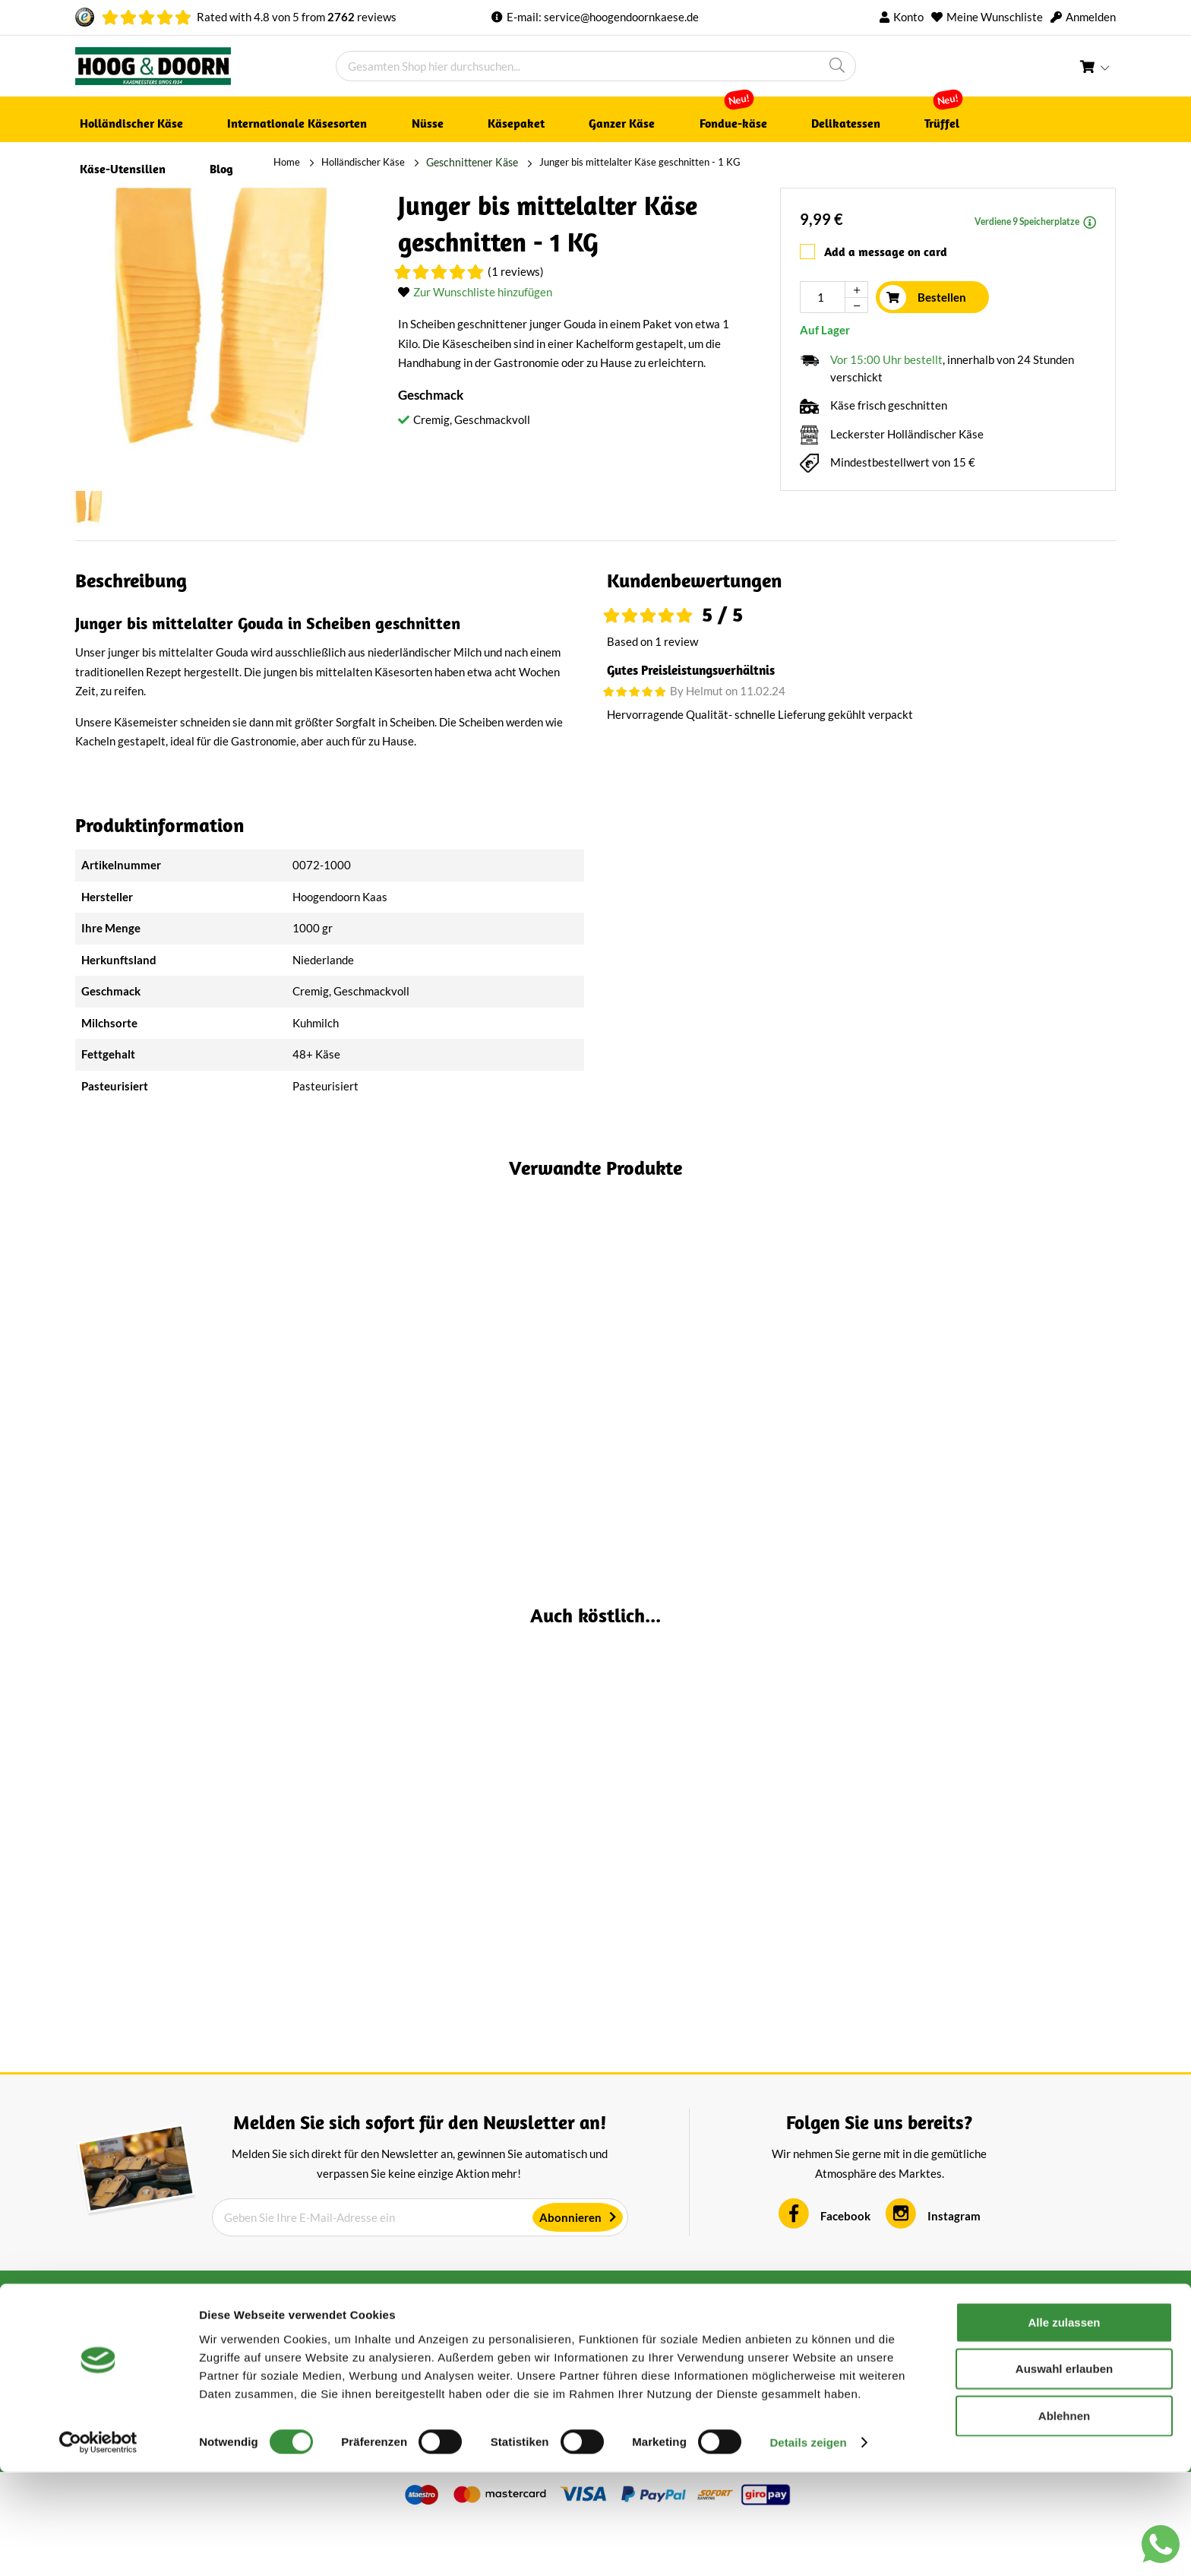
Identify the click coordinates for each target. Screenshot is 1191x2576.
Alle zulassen (1064, 2425)
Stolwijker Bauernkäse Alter (990, 1873)
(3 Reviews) (1034, 1421)
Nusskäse (727, 1395)
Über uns (624, 2376)
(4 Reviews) (509, 1421)
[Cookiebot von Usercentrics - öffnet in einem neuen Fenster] (98, 2546)
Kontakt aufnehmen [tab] (930, 2356)
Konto (908, 17)
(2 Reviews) (246, 1421)
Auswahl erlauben (1064, 2472)
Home (88, 162)
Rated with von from (296, 17)
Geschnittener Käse (271, 162)
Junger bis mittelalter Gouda (464, 1395)
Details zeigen (807, 2546)
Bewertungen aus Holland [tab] (160, 2356)
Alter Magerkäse (201, 1395)
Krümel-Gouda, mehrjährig (201, 1873)
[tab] (861, 574)
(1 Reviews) (516, 266)
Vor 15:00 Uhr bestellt (886, 353)
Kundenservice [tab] (650, 2356)
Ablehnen (1064, 2518)
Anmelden (1091, 17)
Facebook (845, 2270)
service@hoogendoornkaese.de (621, 17)
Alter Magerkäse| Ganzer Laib (464, 1873)
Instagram (954, 2270)
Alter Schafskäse (990, 1395)
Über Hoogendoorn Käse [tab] (417, 2356)
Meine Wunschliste (994, 17)
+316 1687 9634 (907, 2377)
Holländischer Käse (165, 162)
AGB (350, 2376)
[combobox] (596, 66)
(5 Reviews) (246, 1898)
